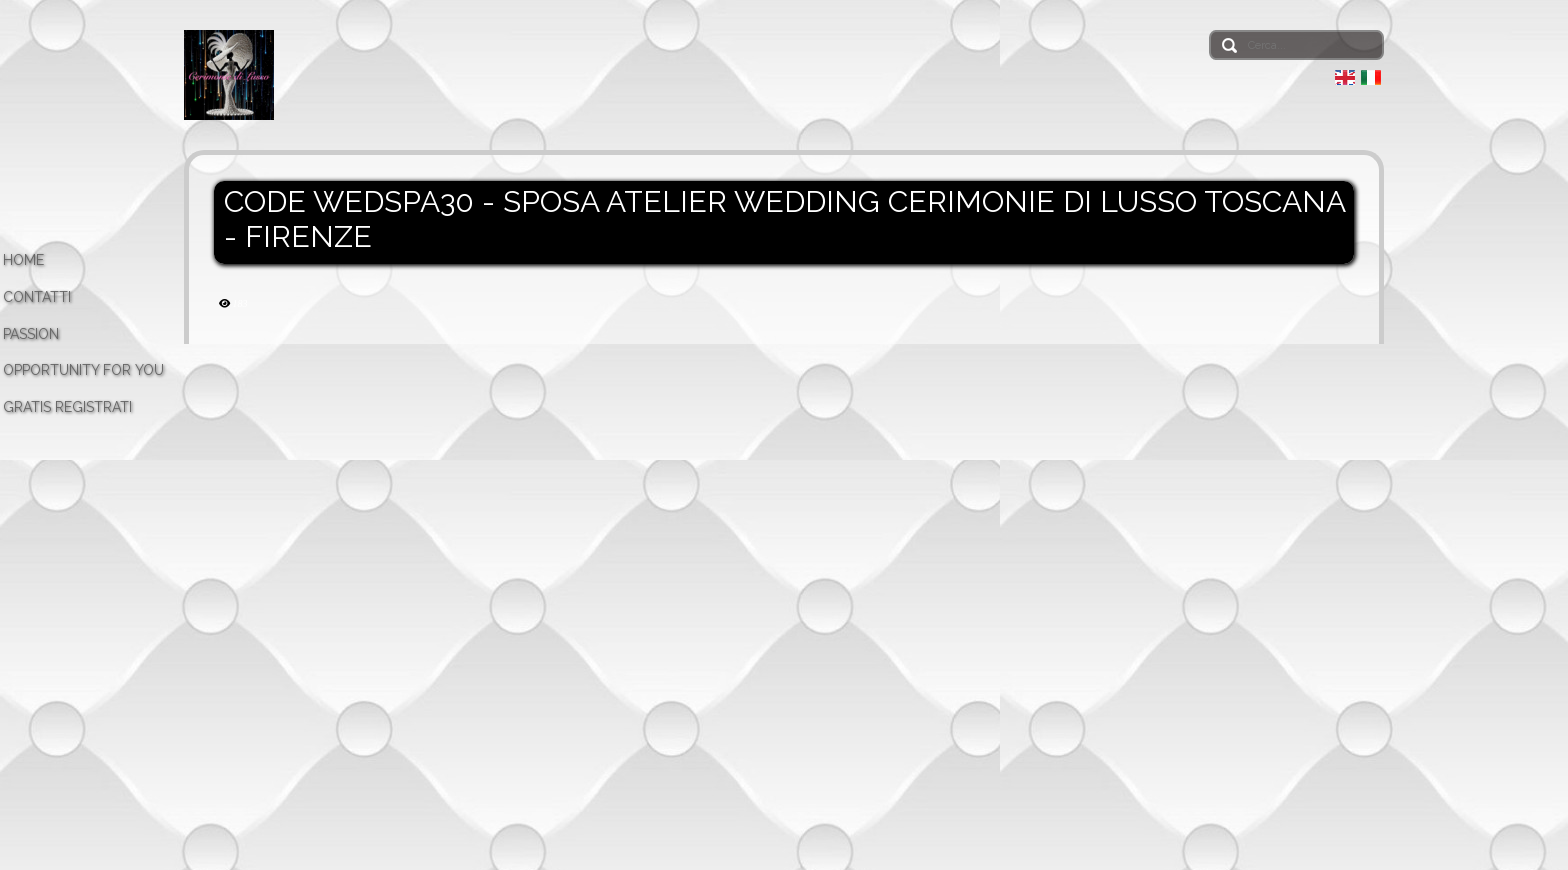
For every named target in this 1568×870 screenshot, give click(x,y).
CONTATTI (37, 297)
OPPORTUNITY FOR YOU (83, 370)
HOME (23, 260)
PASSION (31, 334)
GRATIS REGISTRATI (67, 407)
